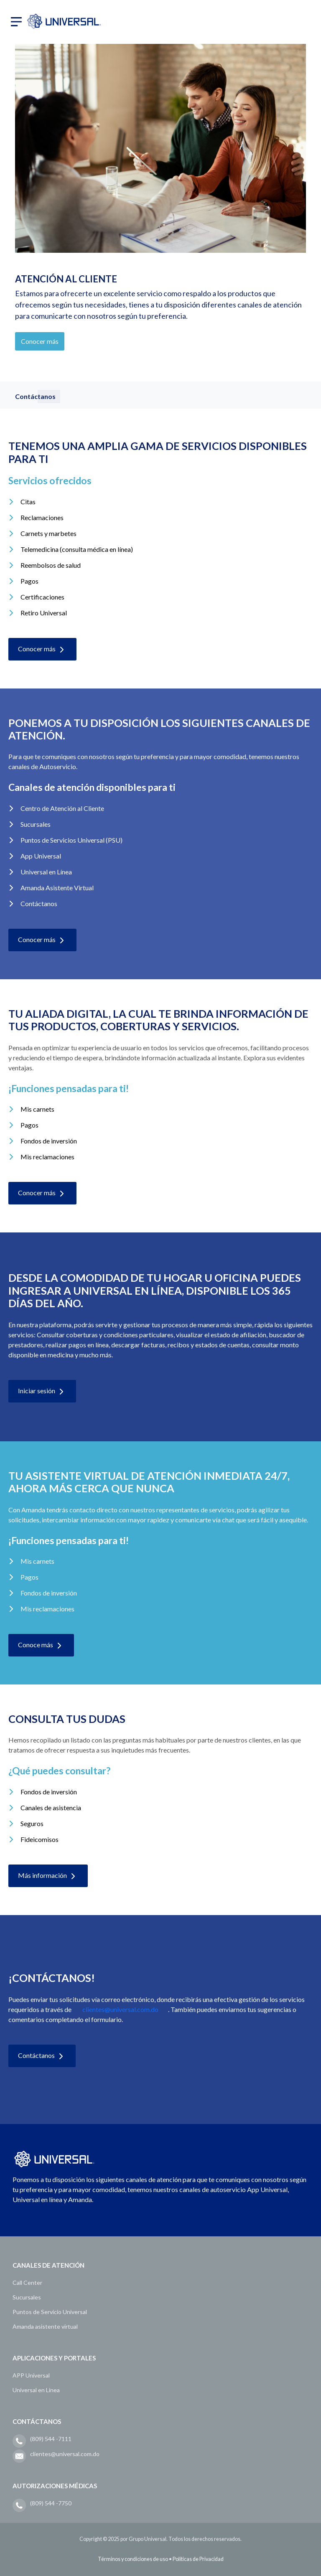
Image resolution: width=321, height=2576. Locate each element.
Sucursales (27, 2297)
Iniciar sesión (42, 1392)
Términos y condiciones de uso (133, 2559)
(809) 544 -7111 (50, 2438)
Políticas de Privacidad (198, 2559)
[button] (16, 21)
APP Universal (31, 2375)
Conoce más (41, 1646)
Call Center (27, 2282)
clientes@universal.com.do (120, 2009)
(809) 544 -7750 (50, 2503)
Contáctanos (42, 2056)
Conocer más (40, 341)
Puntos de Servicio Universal (50, 2311)
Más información (48, 1876)
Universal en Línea (36, 2389)
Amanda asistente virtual (45, 2326)
